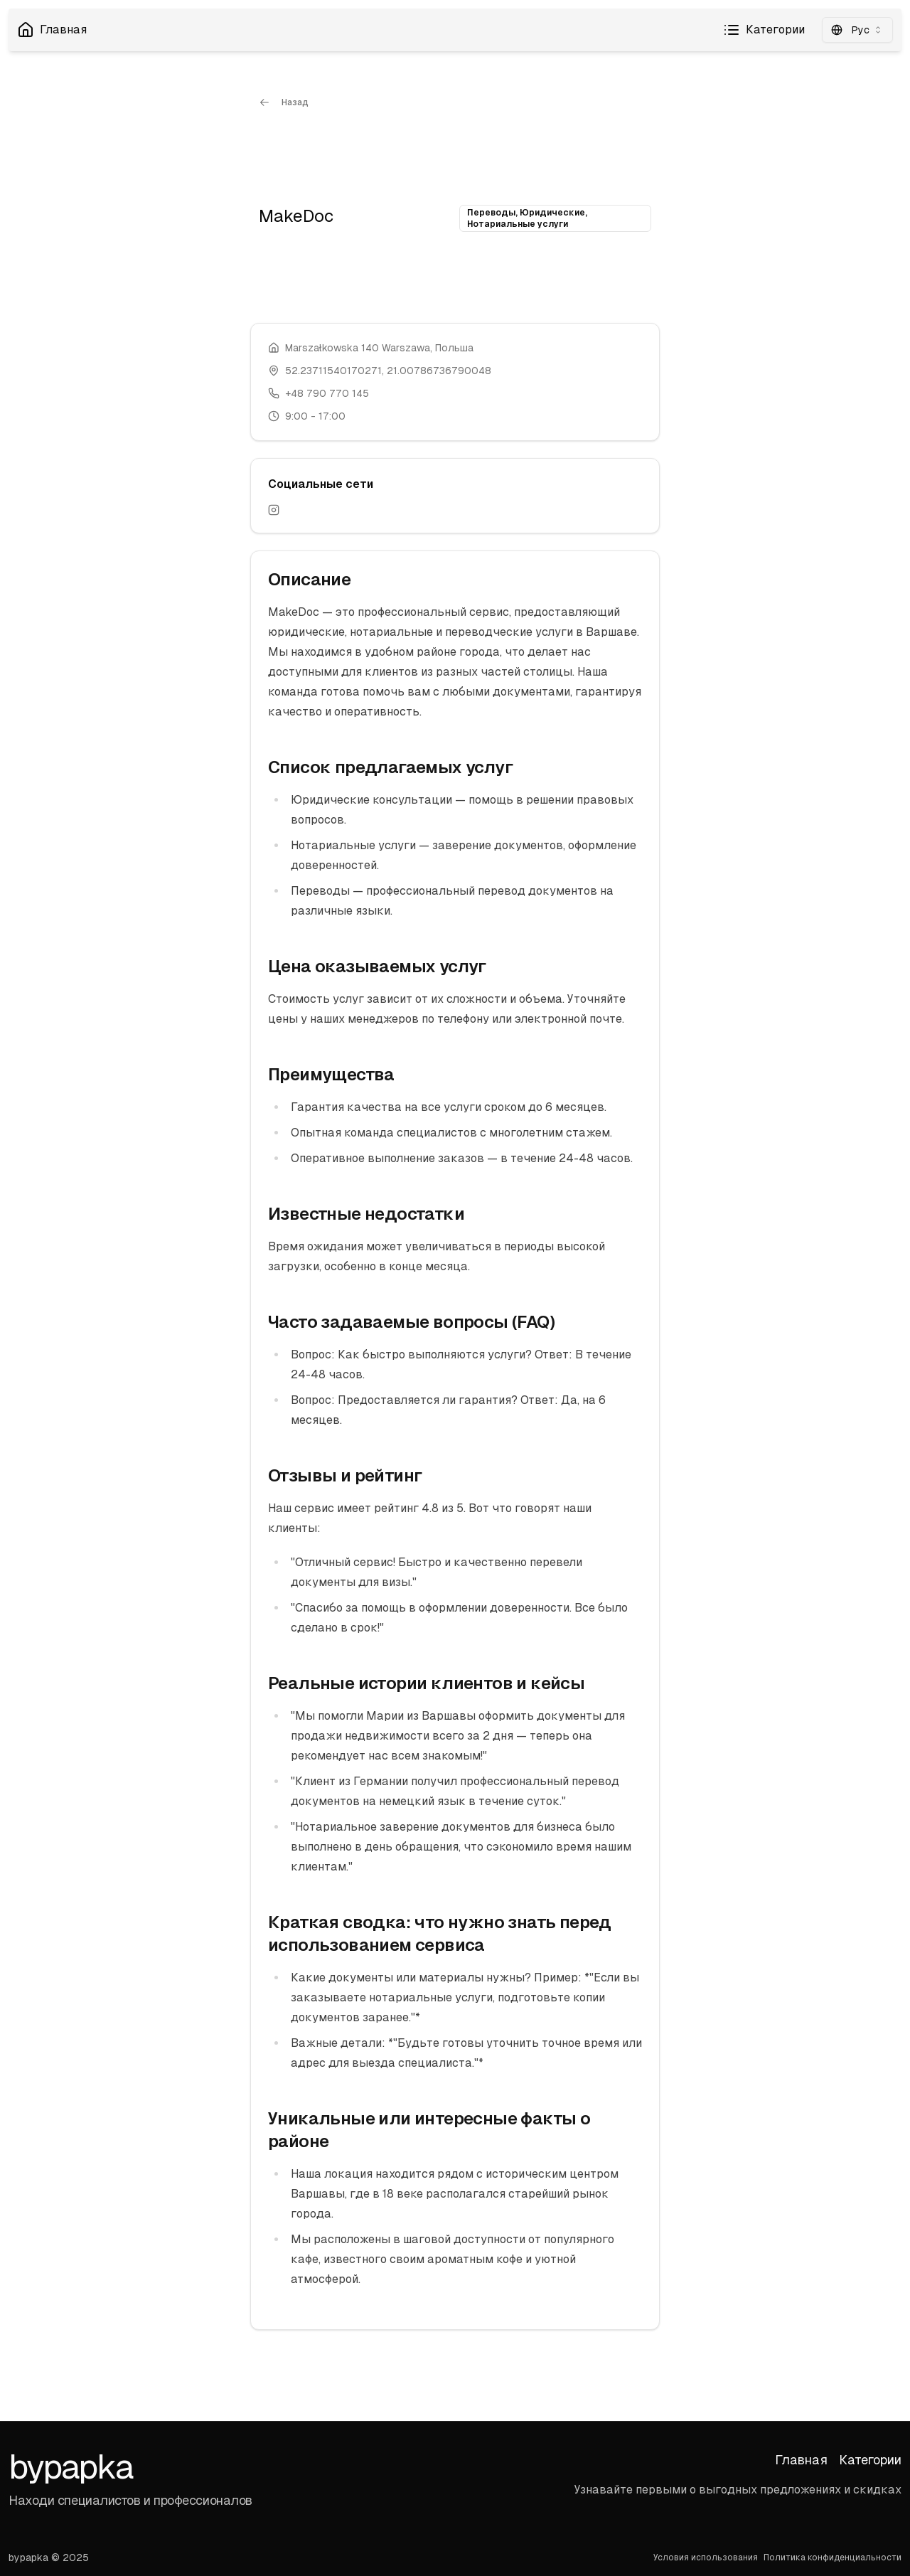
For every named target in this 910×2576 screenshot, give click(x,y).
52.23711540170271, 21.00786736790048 (388, 370)
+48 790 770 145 (327, 393)
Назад (284, 102)
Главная (52, 29)
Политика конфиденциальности (832, 2557)
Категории (764, 29)
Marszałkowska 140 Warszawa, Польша (379, 347)
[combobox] (857, 30)
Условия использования (705, 2557)
